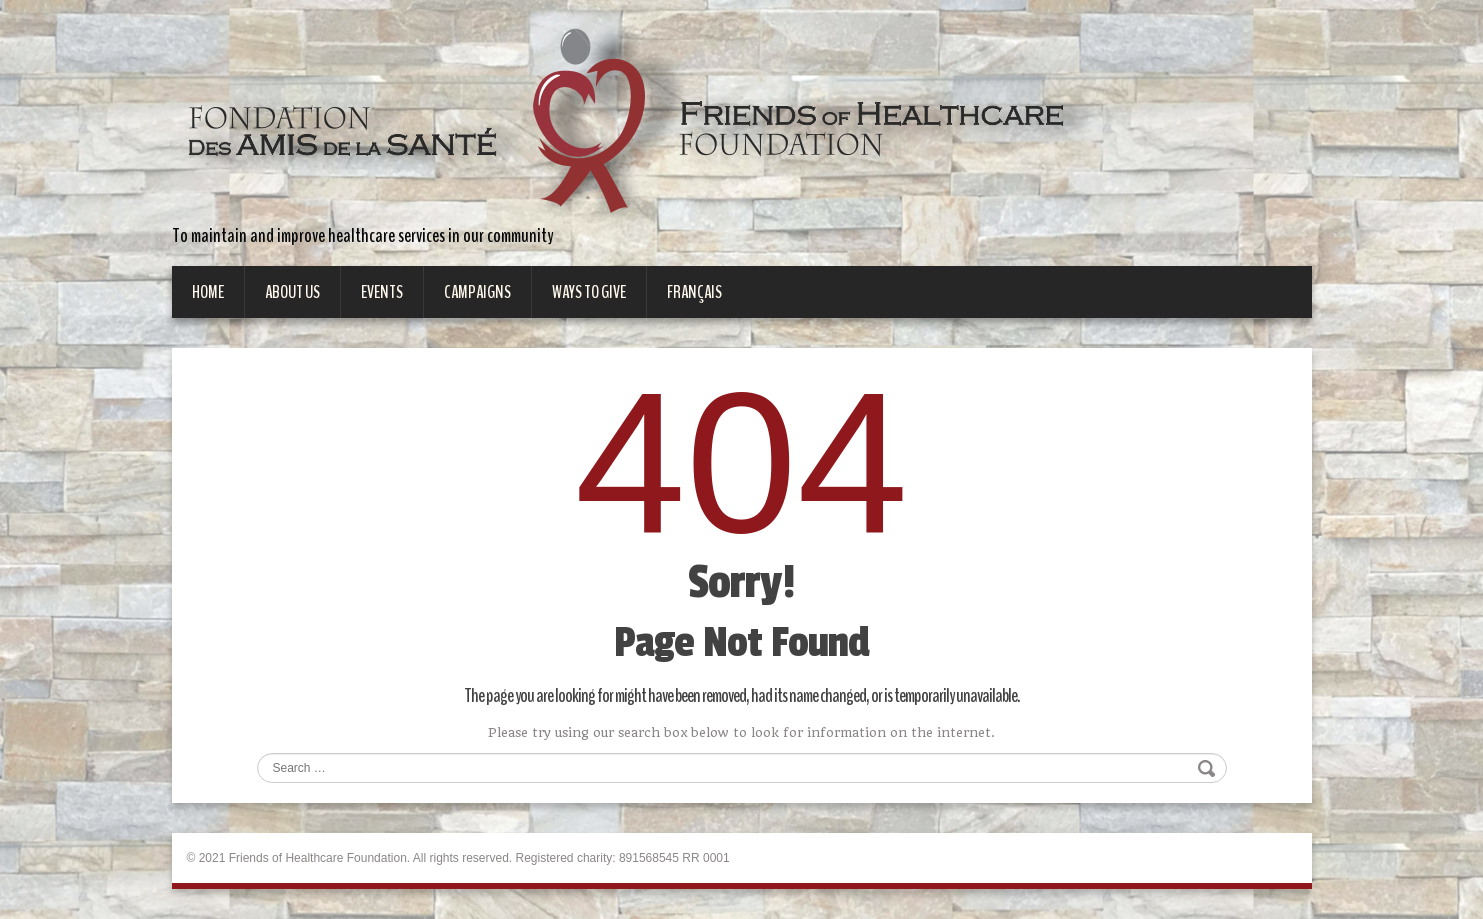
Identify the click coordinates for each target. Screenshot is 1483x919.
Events (382, 292)
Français (694, 292)
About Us (292, 292)
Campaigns (477, 292)
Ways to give (589, 292)
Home (208, 292)
